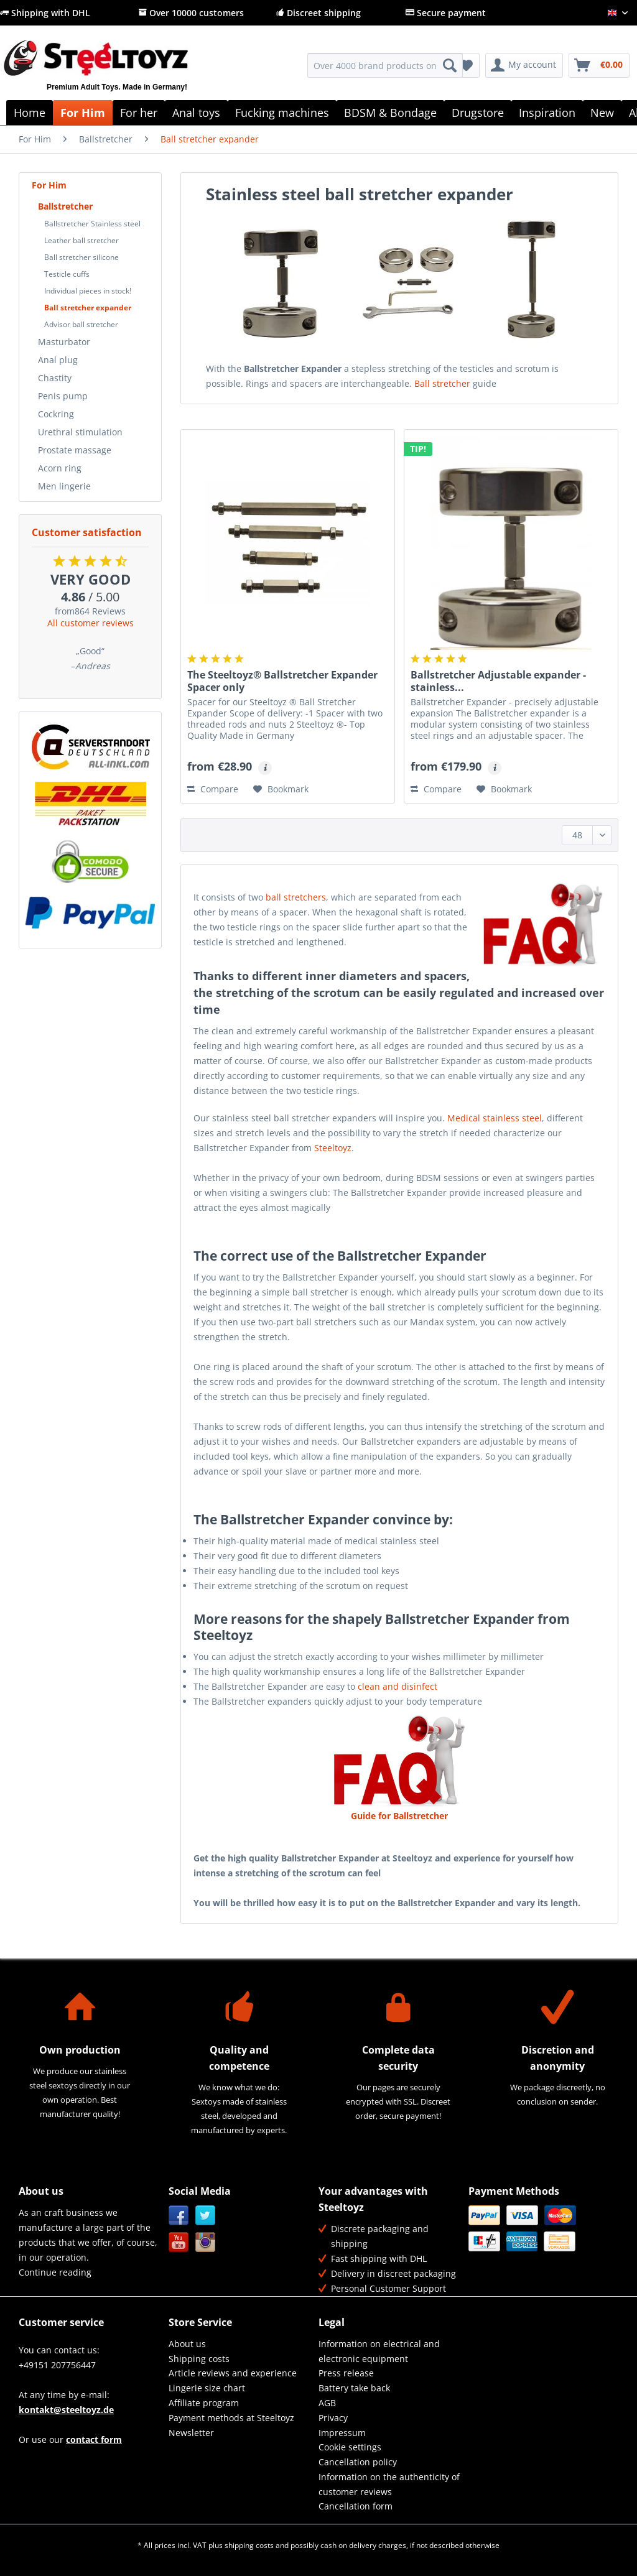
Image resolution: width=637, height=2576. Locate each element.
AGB (327, 2403)
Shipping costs (199, 2359)
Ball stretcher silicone (81, 257)
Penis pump (63, 396)
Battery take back (354, 2388)
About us (187, 2344)
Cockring (56, 414)
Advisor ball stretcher (81, 324)
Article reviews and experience (233, 2373)
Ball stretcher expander (87, 307)
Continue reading (55, 2272)
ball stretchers (296, 897)
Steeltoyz (332, 1148)
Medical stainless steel (494, 1118)
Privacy (333, 2418)
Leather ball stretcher (81, 240)
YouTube (179, 2242)
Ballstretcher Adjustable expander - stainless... (498, 681)
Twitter (205, 2215)
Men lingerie (64, 486)
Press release (346, 2373)
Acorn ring (59, 468)
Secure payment (446, 13)
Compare (212, 789)
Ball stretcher (442, 383)
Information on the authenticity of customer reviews (389, 2484)
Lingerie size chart (207, 2388)
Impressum (342, 2433)
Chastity (55, 378)
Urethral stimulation (80, 432)
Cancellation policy (357, 2462)
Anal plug (58, 360)
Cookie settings (349, 2447)
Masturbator (64, 342)
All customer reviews (90, 623)
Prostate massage (74, 450)
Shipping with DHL (45, 13)
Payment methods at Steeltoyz (231, 2418)
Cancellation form (355, 2506)
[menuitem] (385, 71)
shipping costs (249, 2545)
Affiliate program (204, 2403)
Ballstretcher (65, 206)
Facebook (179, 2215)
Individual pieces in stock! (87, 290)
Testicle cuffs (67, 274)
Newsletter (191, 2433)
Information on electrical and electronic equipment (379, 2351)
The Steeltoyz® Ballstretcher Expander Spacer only (282, 681)
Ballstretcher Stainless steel (92, 223)
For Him (49, 185)
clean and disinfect (397, 1686)
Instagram (205, 2242)
